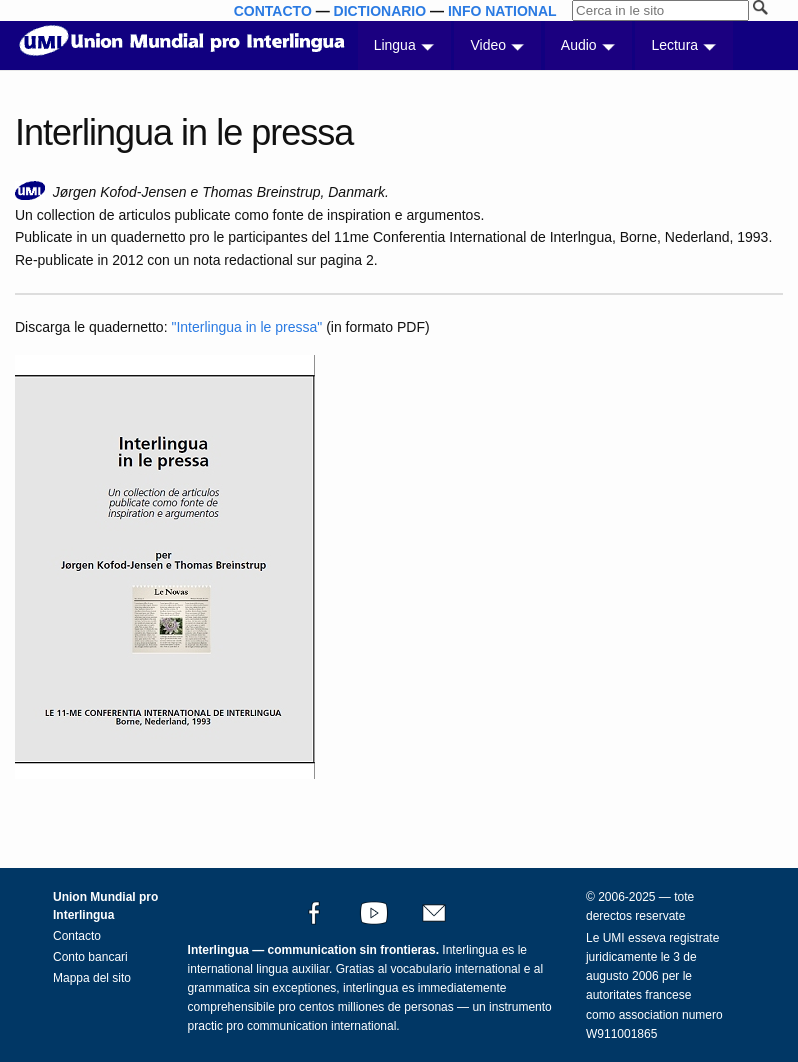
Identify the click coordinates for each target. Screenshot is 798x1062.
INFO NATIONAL (502, 11)
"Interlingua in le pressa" (246, 327)
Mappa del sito (92, 978)
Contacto (77, 936)
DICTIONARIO (380, 11)
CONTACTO (273, 11)
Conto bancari (90, 957)
